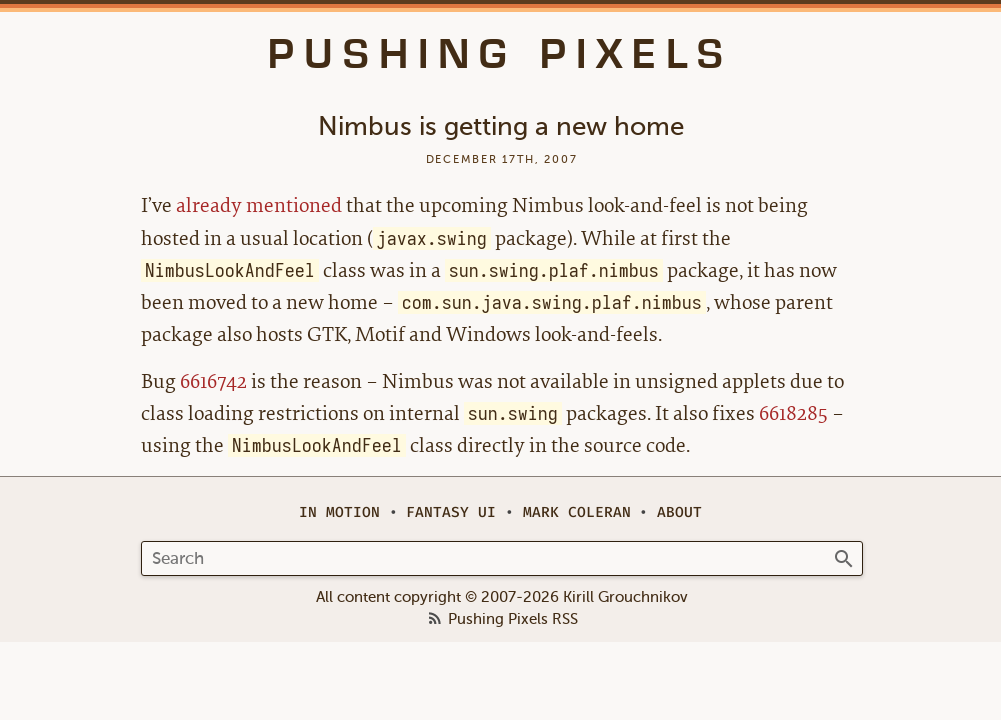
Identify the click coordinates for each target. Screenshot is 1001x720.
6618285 (793, 413)
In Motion (339, 512)
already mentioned (259, 205)
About (679, 512)
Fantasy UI (451, 512)
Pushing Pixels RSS (513, 620)
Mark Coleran (577, 512)
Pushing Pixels (500, 54)
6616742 (213, 381)
